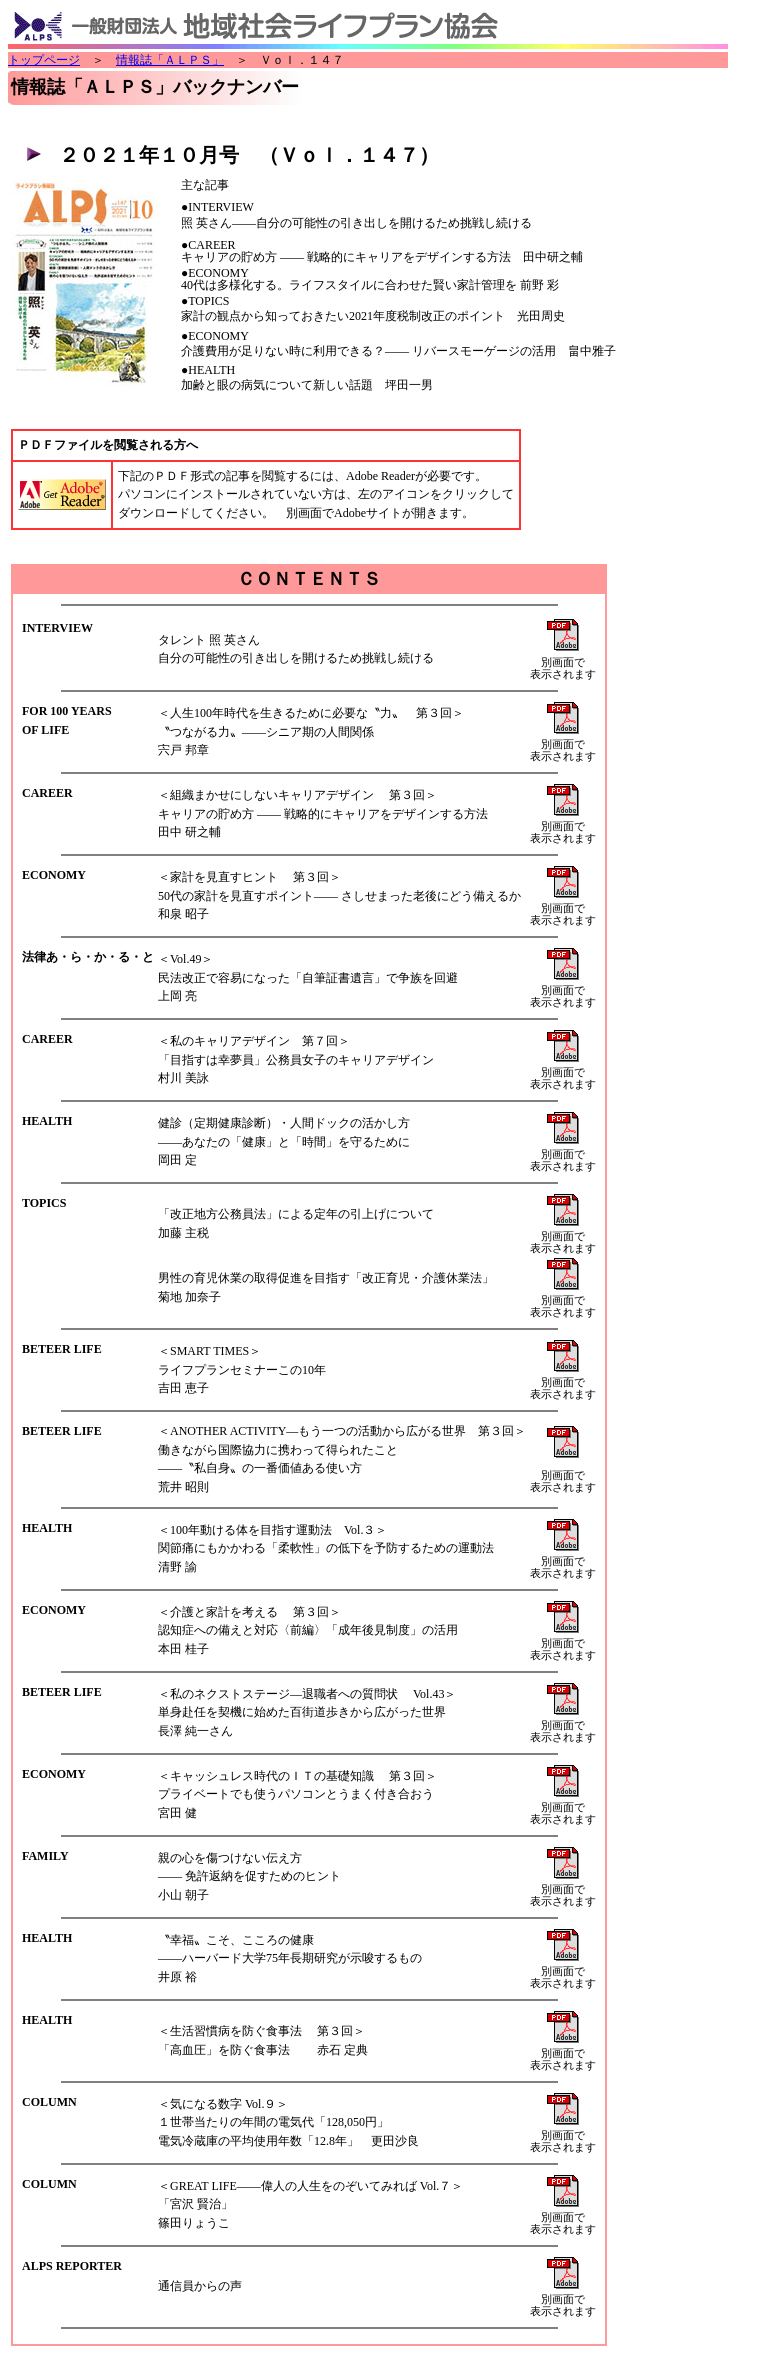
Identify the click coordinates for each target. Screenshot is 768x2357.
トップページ (44, 60)
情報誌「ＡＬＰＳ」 (170, 60)
